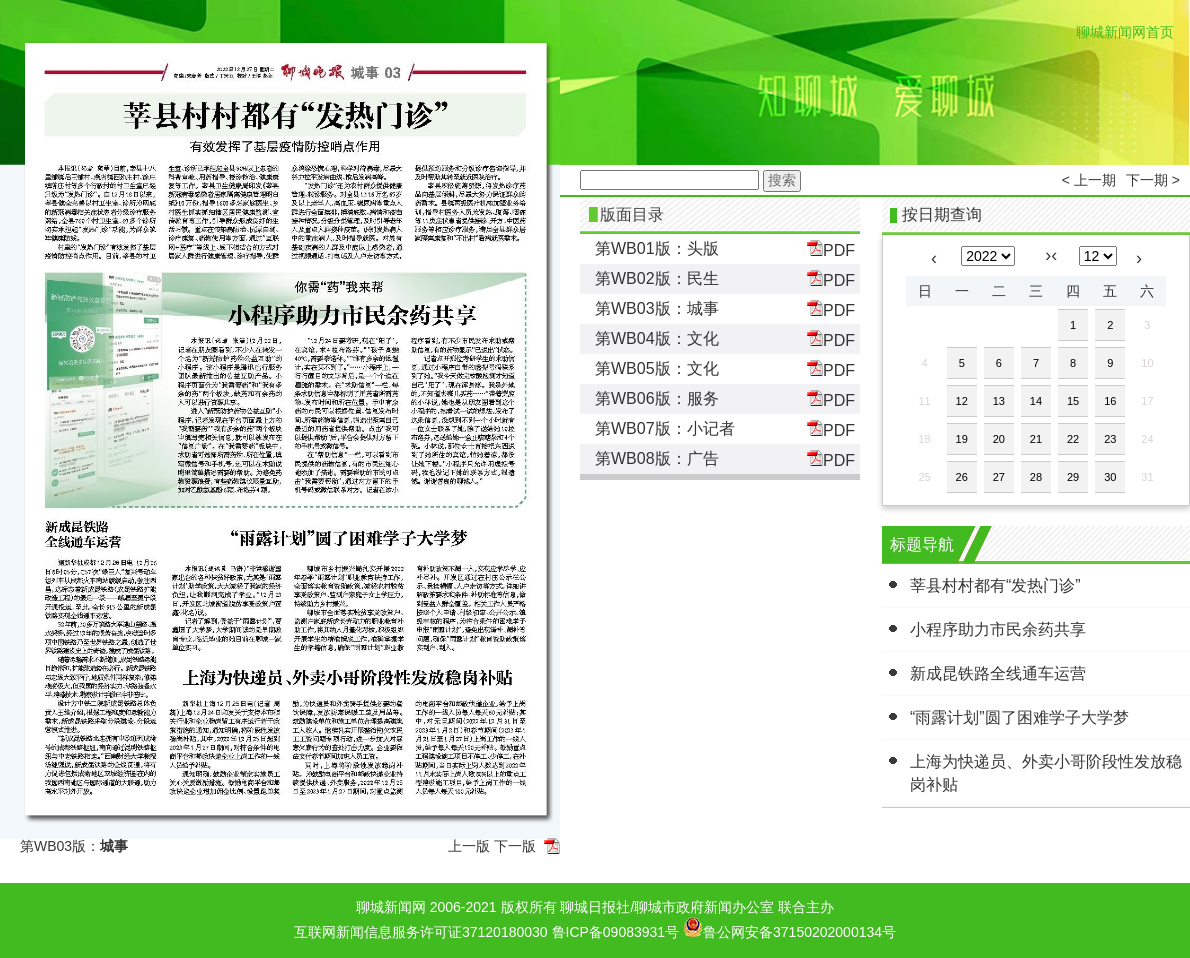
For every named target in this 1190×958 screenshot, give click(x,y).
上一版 (469, 846)
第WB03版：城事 (657, 308)
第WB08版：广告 (657, 458)
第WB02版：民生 (657, 278)
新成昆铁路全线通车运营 (998, 673)
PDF (831, 249)
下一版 (515, 846)
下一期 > (1153, 180)
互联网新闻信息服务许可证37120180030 (421, 932)
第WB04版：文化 (657, 338)
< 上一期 (1089, 180)
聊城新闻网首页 (1125, 32)
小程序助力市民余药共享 (998, 629)
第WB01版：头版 (657, 248)
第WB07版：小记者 (665, 428)
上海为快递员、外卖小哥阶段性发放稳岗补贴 (1046, 773)
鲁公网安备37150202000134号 (789, 927)
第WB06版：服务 (657, 398)
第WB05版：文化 (657, 368)
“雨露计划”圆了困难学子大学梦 (1019, 717)
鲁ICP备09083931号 (616, 932)
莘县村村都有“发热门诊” (995, 585)
